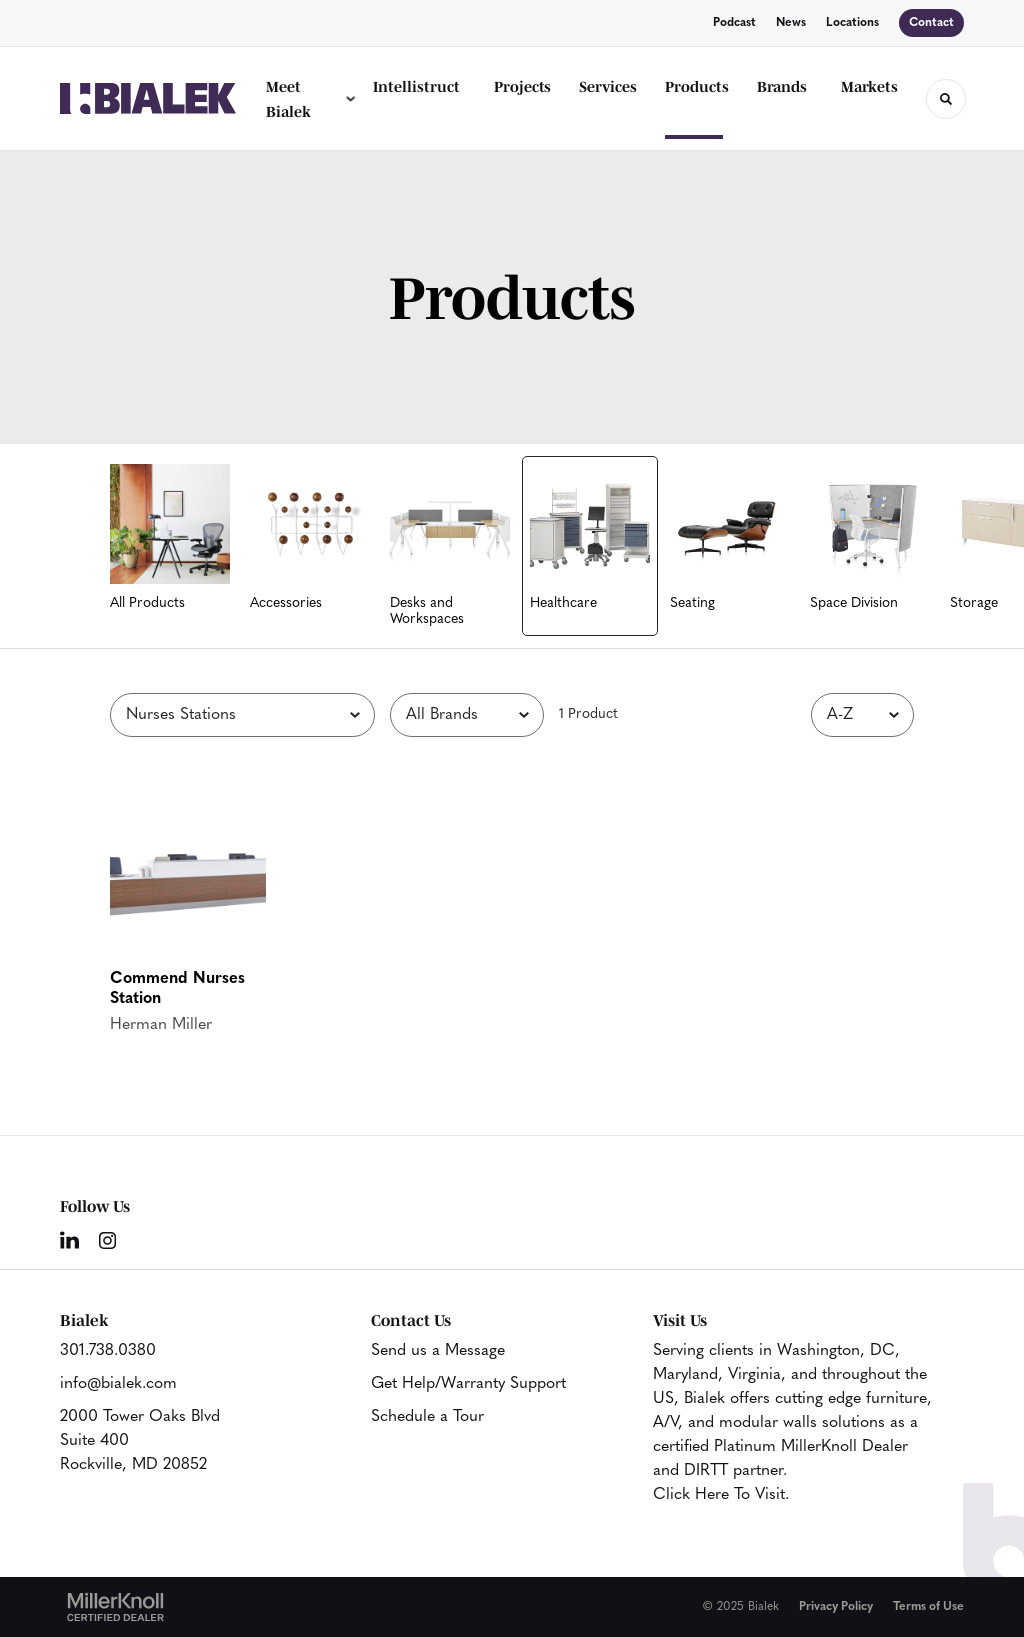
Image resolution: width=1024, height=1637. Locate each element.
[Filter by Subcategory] (242, 715)
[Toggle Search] (946, 99)
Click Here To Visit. (721, 1495)
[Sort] (862, 715)
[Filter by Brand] (467, 715)
